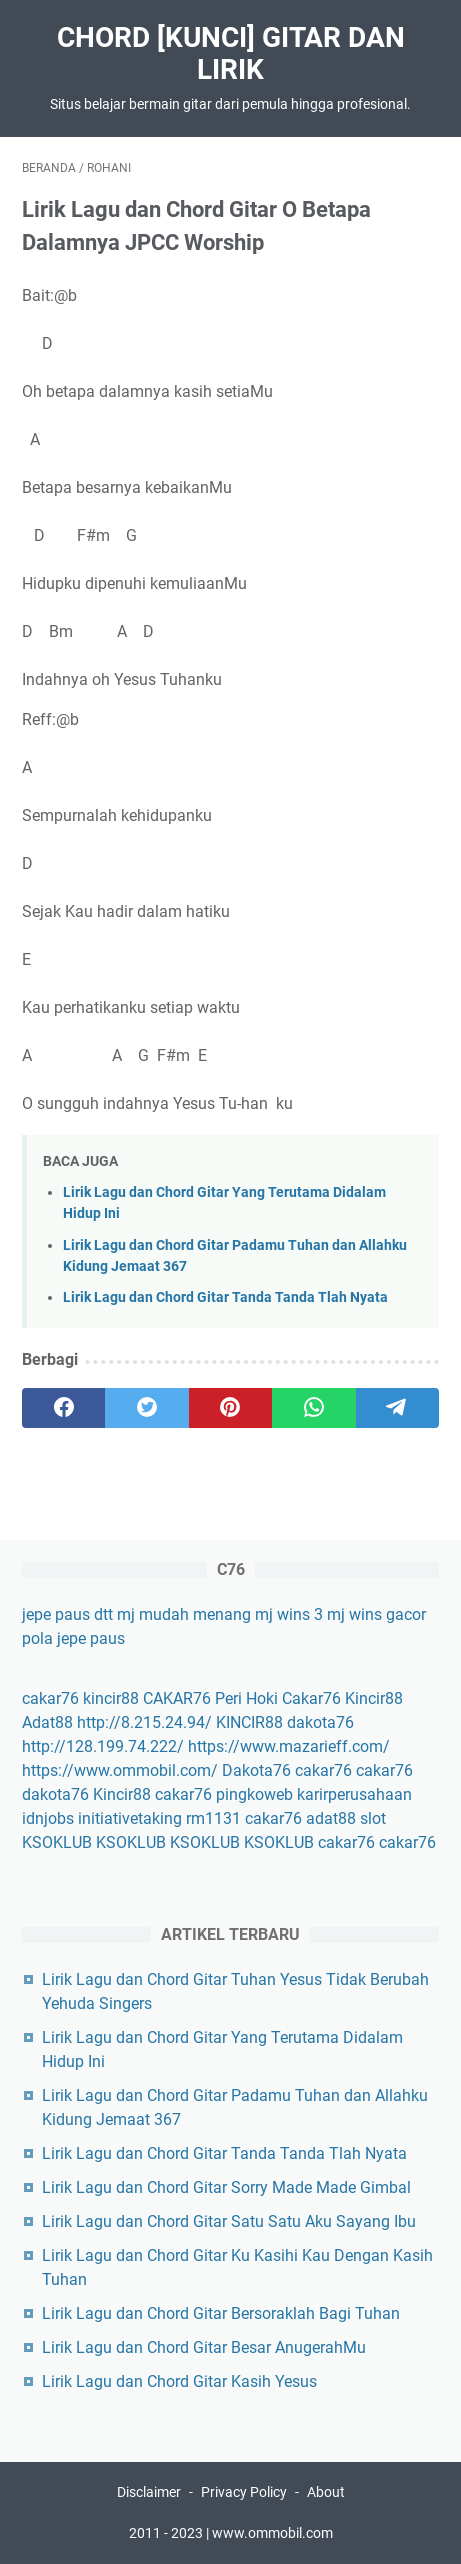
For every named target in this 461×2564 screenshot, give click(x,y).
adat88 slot (346, 1818)
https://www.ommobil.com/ (120, 1770)
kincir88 (111, 1698)
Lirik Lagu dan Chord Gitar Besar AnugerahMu (204, 2347)
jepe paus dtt (67, 1614)
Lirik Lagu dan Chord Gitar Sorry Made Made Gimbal (226, 2187)
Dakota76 (256, 1770)
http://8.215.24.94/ (144, 1722)
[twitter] (146, 1408)
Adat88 (47, 1722)
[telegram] (397, 1408)
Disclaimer (149, 2492)
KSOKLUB (57, 1842)
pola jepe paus (73, 1638)
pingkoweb (254, 1794)
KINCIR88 (249, 1722)
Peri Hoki (246, 1698)
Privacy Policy (244, 2492)
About (326, 2492)
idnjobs (48, 1818)
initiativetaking (130, 1818)
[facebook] (63, 1408)
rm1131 (213, 1818)
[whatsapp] (313, 1408)
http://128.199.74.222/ (103, 1746)
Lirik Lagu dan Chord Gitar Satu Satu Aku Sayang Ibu (229, 2221)
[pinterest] (230, 1408)
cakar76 (50, 1698)
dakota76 (320, 1722)
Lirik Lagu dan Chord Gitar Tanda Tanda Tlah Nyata (225, 1297)
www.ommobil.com (272, 2533)
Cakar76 (311, 1698)
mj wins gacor (376, 1614)
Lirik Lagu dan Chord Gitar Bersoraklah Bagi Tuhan (221, 2313)
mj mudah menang (184, 1614)
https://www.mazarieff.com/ (289, 1746)
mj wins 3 (289, 1614)
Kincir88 (374, 1698)
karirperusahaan (354, 1794)
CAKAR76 (177, 1698)
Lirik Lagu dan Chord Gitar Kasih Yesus (179, 2381)
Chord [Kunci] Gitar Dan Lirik (231, 53)
